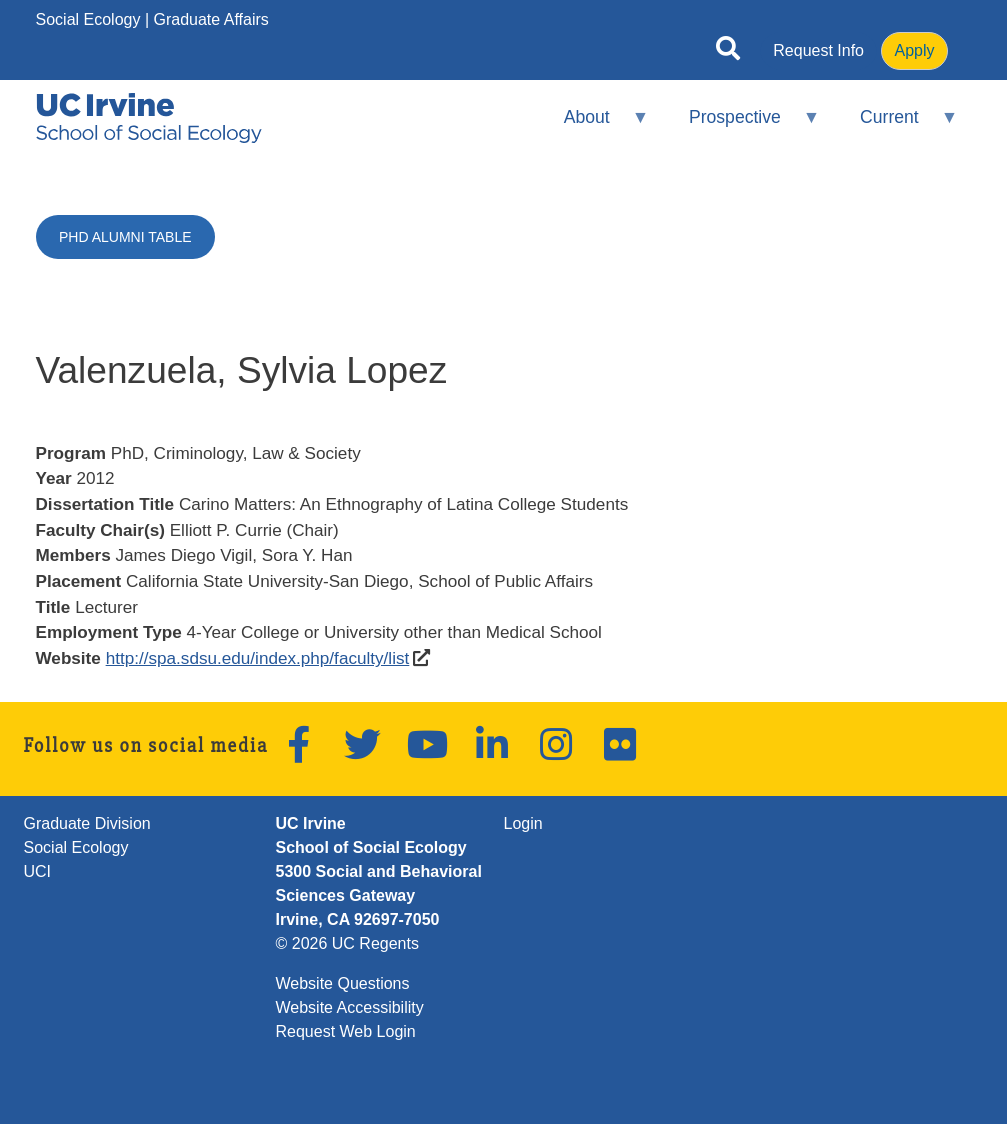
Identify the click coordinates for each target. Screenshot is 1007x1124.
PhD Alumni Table (125, 237)
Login (523, 823)
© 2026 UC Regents (347, 943)
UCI (38, 871)
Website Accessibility (350, 1007)
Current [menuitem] (896, 125)
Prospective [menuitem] (742, 125)
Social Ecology (88, 19)
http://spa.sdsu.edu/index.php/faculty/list (258, 658)
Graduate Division (87, 823)
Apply (914, 50)
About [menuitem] (593, 125)
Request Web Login (346, 1031)
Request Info (818, 50)
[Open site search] (728, 52)
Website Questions (343, 983)
